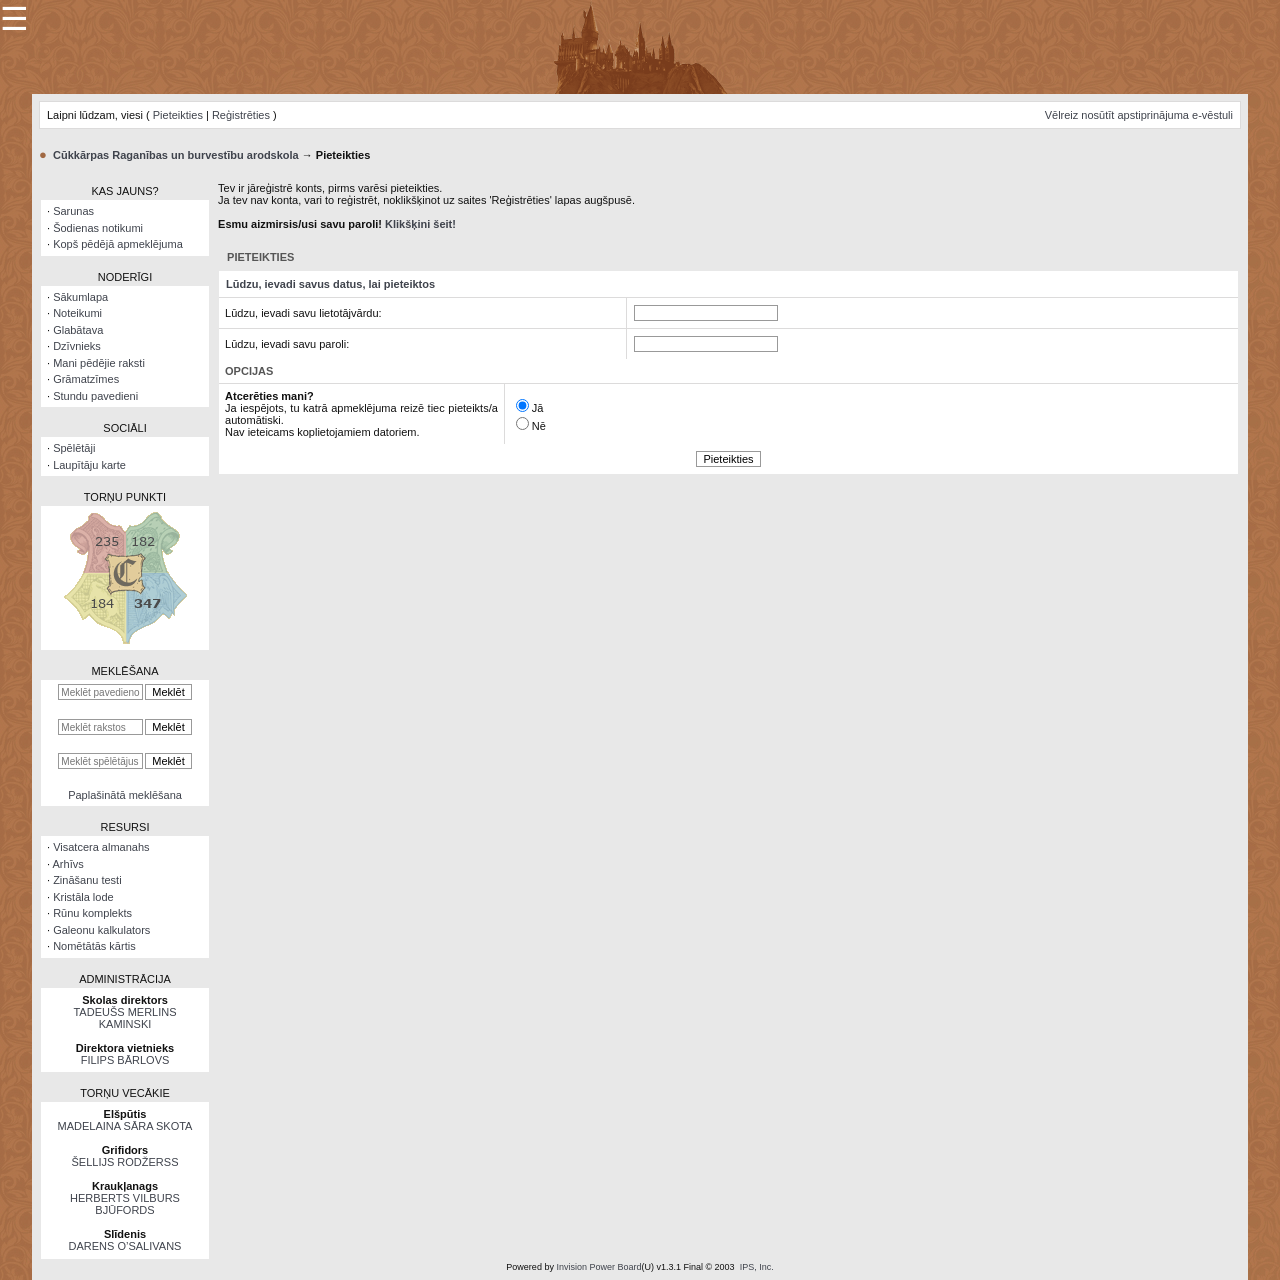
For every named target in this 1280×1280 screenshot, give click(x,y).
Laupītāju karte (89, 465)
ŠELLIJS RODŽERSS (125, 1162)
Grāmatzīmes (86, 379)
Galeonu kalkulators (101, 930)
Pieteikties (178, 115)
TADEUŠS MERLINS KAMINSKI (124, 1018)
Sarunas (73, 211)
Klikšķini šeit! (420, 224)
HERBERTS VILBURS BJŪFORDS (125, 1204)
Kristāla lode (83, 897)
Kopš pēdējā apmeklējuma (118, 244)
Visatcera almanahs (101, 847)
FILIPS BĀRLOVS (125, 1060)
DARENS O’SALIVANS (125, 1246)
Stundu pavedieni (95, 396)
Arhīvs (68, 864)
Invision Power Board (598, 1267)
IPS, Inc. (757, 1267)
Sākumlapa (80, 297)
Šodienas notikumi (98, 228)
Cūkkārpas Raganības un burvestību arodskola (176, 155)
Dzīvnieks (77, 346)
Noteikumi (77, 313)
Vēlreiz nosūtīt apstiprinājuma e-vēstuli (1139, 115)
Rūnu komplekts (92, 913)
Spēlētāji (74, 448)
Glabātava (78, 330)
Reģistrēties (241, 115)
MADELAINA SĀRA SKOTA (125, 1126)
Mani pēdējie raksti (99, 363)
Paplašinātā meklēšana (125, 795)
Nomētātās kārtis (94, 946)
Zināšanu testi (87, 880)
